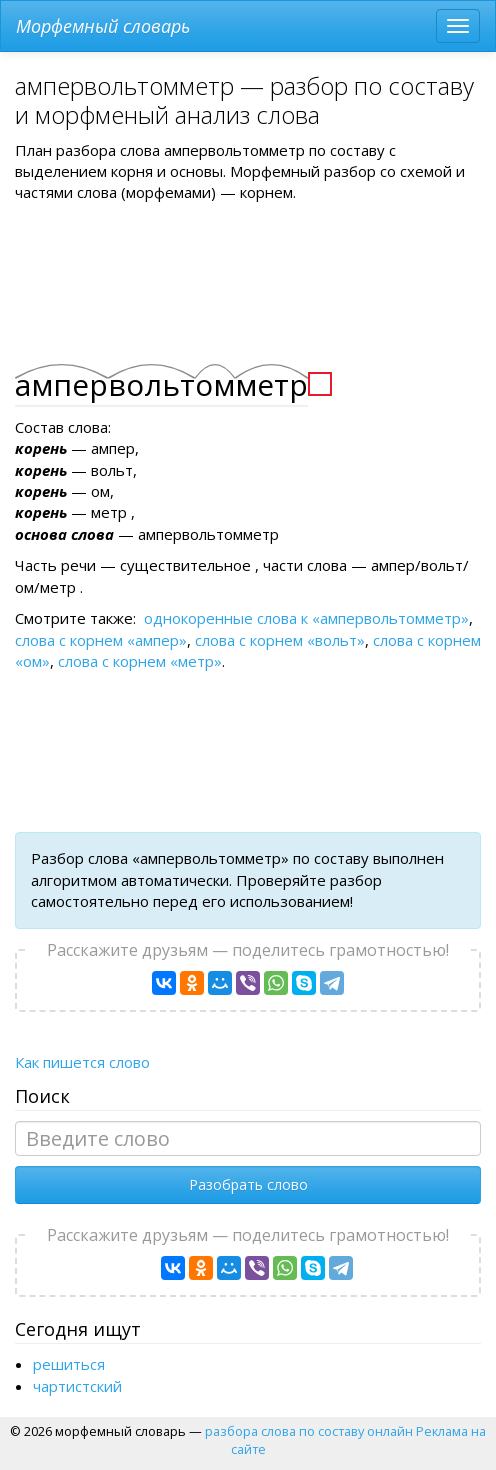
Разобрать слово (248, 1184)
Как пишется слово (82, 1062)
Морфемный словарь (103, 26)
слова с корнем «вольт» (280, 640)
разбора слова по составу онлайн (309, 1431)
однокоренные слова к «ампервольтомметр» (306, 618)
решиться (69, 1364)
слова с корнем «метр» (140, 661)
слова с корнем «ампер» (101, 640)
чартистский (77, 1386)
